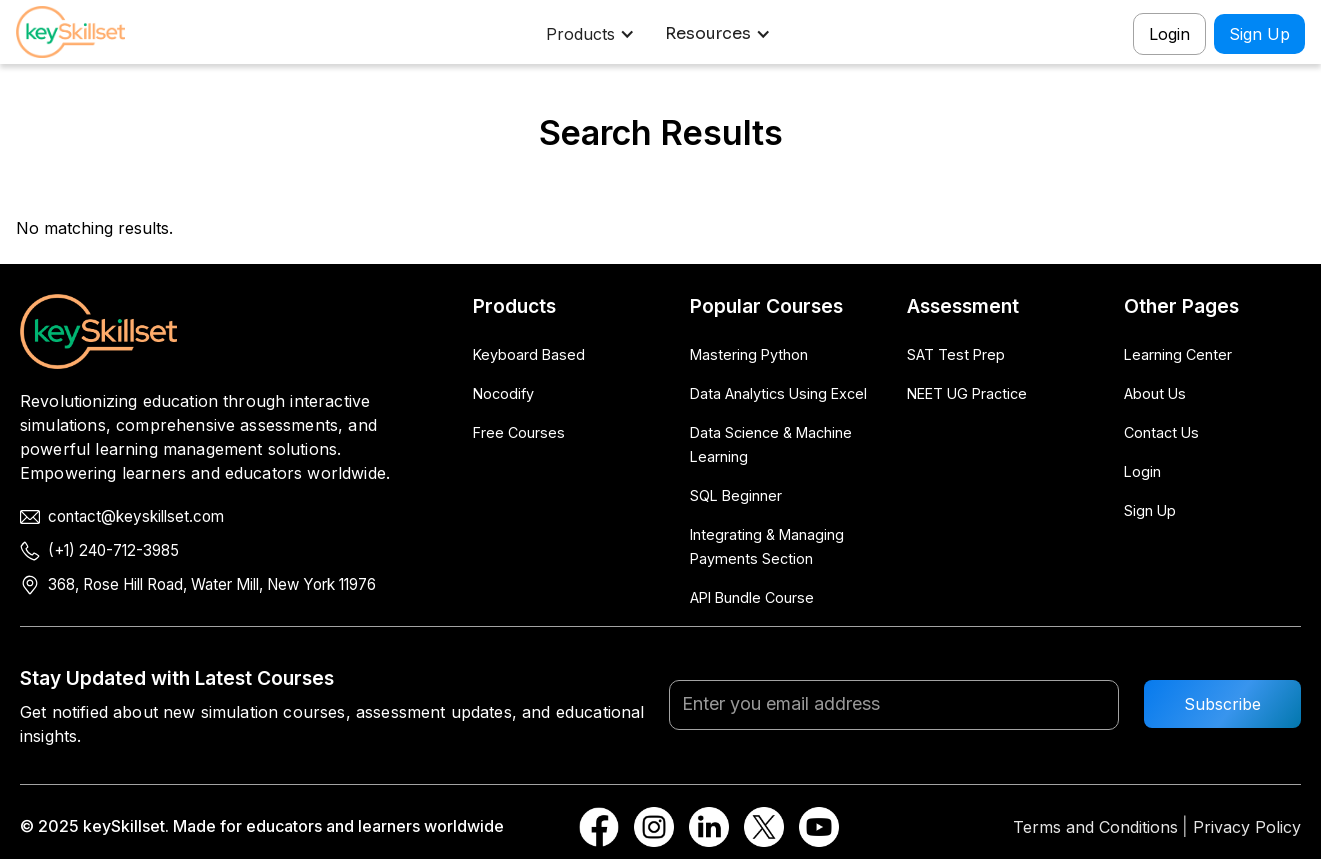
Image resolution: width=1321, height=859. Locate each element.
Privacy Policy (1247, 827)
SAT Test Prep (956, 354)
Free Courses (519, 432)
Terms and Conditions (1095, 827)
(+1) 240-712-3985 (113, 550)
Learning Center (1178, 354)
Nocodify (503, 393)
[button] (592, 34)
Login (1169, 34)
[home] (86, 34)
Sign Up (1259, 34)
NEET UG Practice (967, 393)
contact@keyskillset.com (136, 516)
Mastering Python (749, 354)
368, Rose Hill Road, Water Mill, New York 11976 (212, 584)
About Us (1155, 393)
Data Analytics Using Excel (778, 393)
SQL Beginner (736, 495)
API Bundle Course (752, 597)
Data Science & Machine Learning (771, 444)
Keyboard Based (529, 354)
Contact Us (1161, 432)
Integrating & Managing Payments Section (767, 546)
